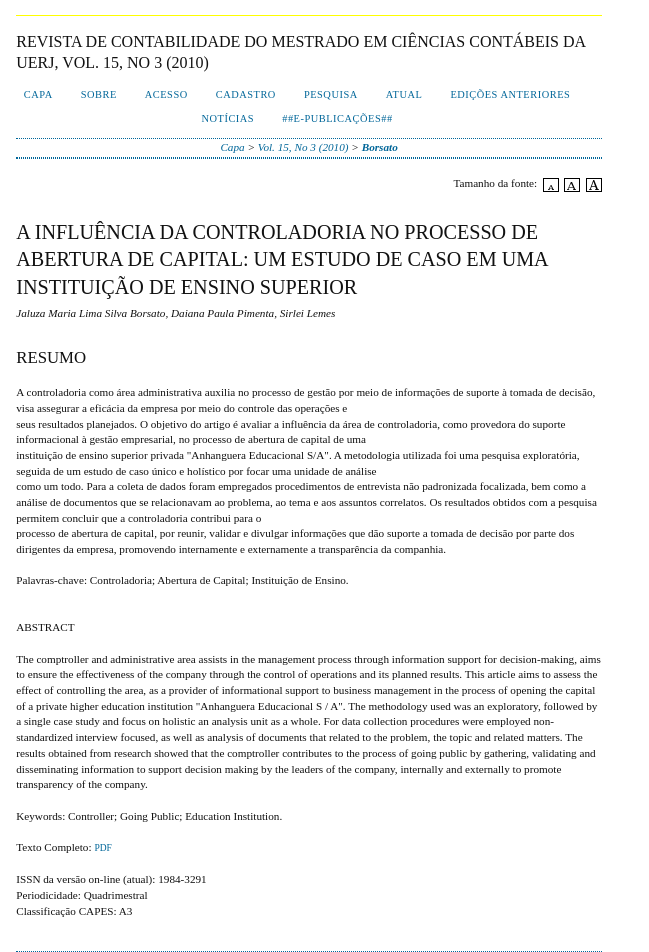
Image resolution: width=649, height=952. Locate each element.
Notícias (228, 118)
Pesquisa (331, 94)
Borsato (380, 147)
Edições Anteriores (510, 94)
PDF (102, 848)
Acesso (166, 94)
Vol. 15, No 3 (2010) (303, 147)
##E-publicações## (337, 118)
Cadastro (246, 94)
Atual (404, 94)
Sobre (99, 94)
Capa (38, 94)
